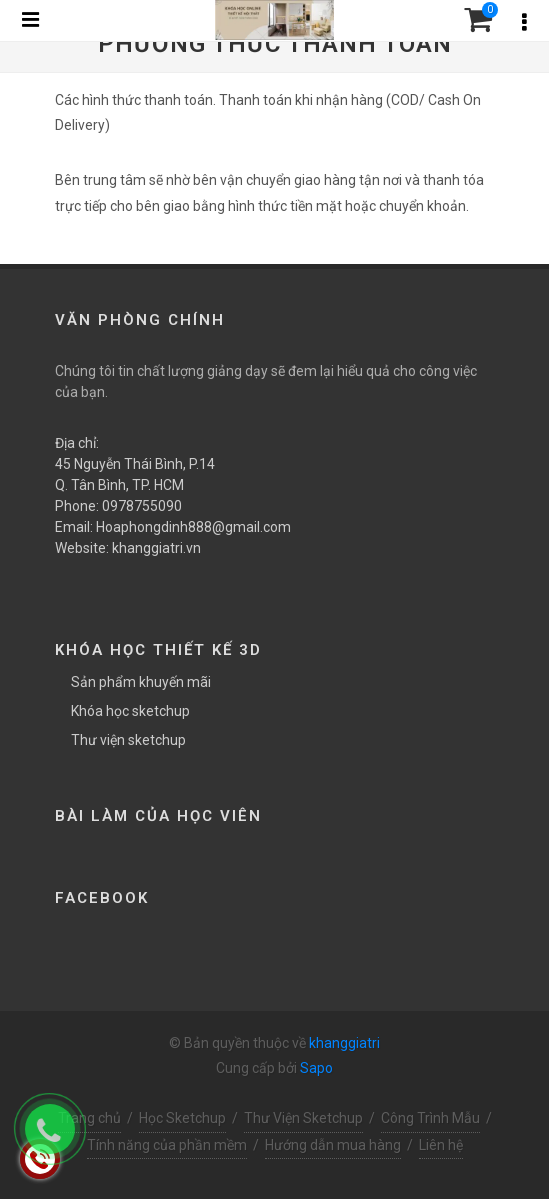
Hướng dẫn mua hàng (333, 1145)
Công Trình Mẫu (430, 1118)
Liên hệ (441, 1145)
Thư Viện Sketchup (303, 1118)
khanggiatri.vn (156, 548)
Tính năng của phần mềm (167, 1145)
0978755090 (142, 506)
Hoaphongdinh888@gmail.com (193, 527)
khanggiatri (344, 1043)
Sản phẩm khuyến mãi (141, 682)
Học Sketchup (182, 1118)
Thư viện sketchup (128, 740)
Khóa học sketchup (130, 711)
